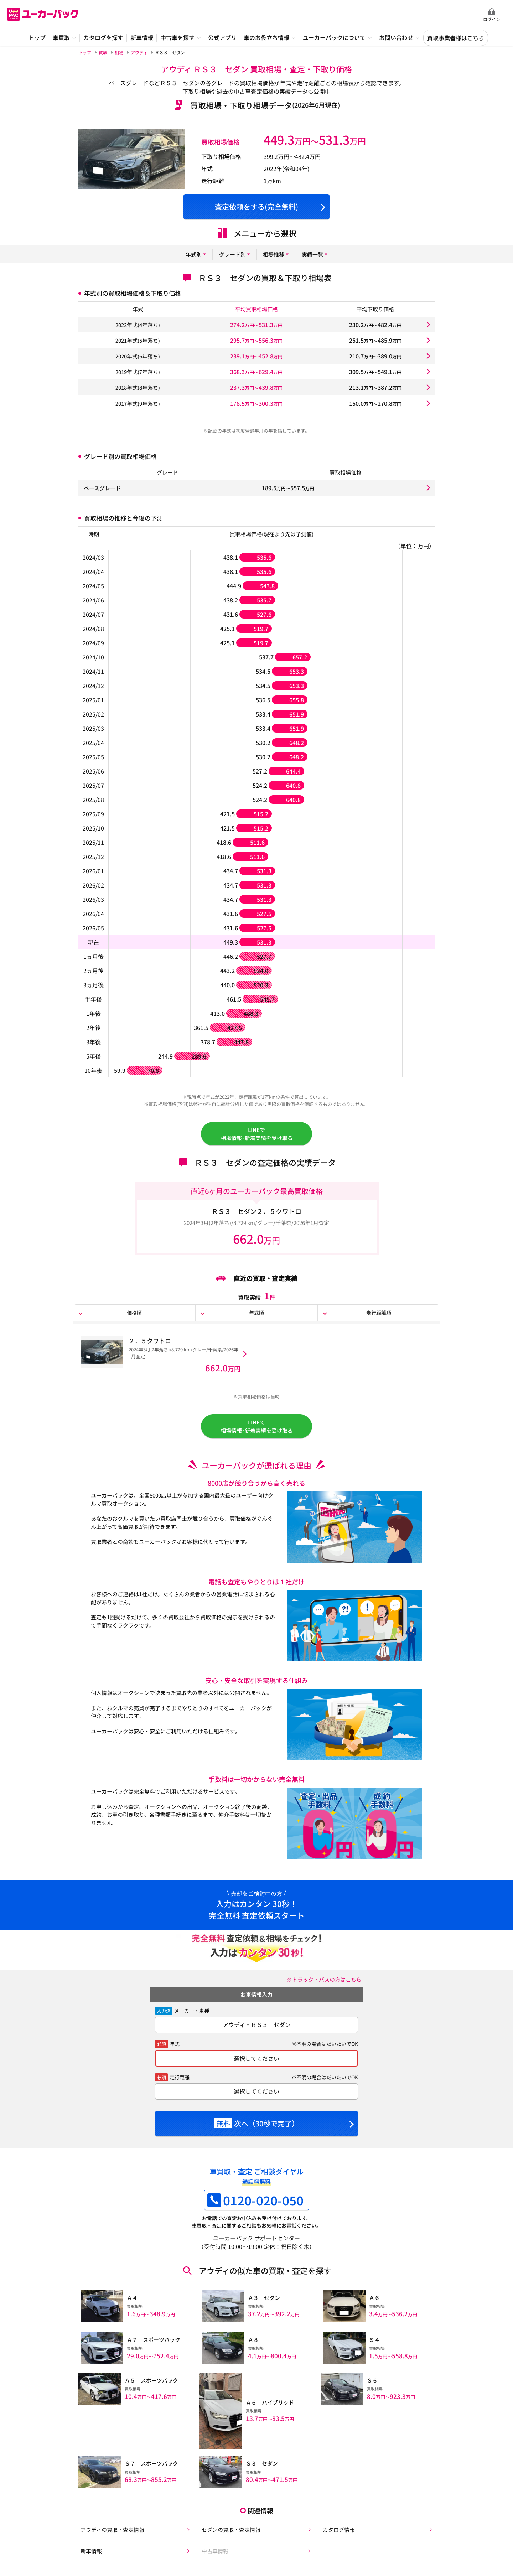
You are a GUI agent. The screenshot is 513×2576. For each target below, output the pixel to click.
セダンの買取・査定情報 (231, 2532)
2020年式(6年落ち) (138, 356)
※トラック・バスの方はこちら (322, 1987)
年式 (175, 2051)
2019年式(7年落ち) (138, 371)
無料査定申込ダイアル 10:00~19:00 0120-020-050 (431, 14)
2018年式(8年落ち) (138, 387)
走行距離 (180, 2084)
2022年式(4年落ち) (138, 324)
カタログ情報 (338, 2532)
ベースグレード (103, 487)
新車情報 (89, 2554)
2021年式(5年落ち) (138, 340)
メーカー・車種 (191, 2018)
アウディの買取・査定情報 (112, 2532)
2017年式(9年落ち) (138, 403)
